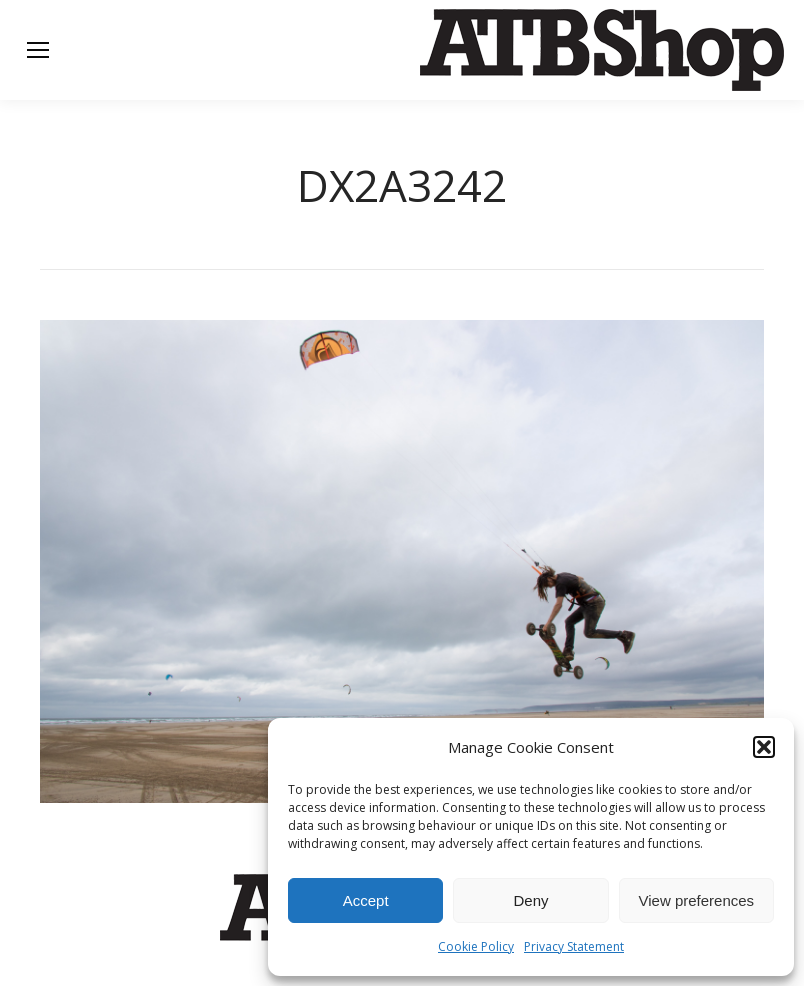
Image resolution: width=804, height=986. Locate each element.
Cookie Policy (476, 946)
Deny (530, 900)
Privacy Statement (574, 946)
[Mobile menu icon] (38, 50)
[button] (764, 747)
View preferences (697, 900)
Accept (366, 900)
